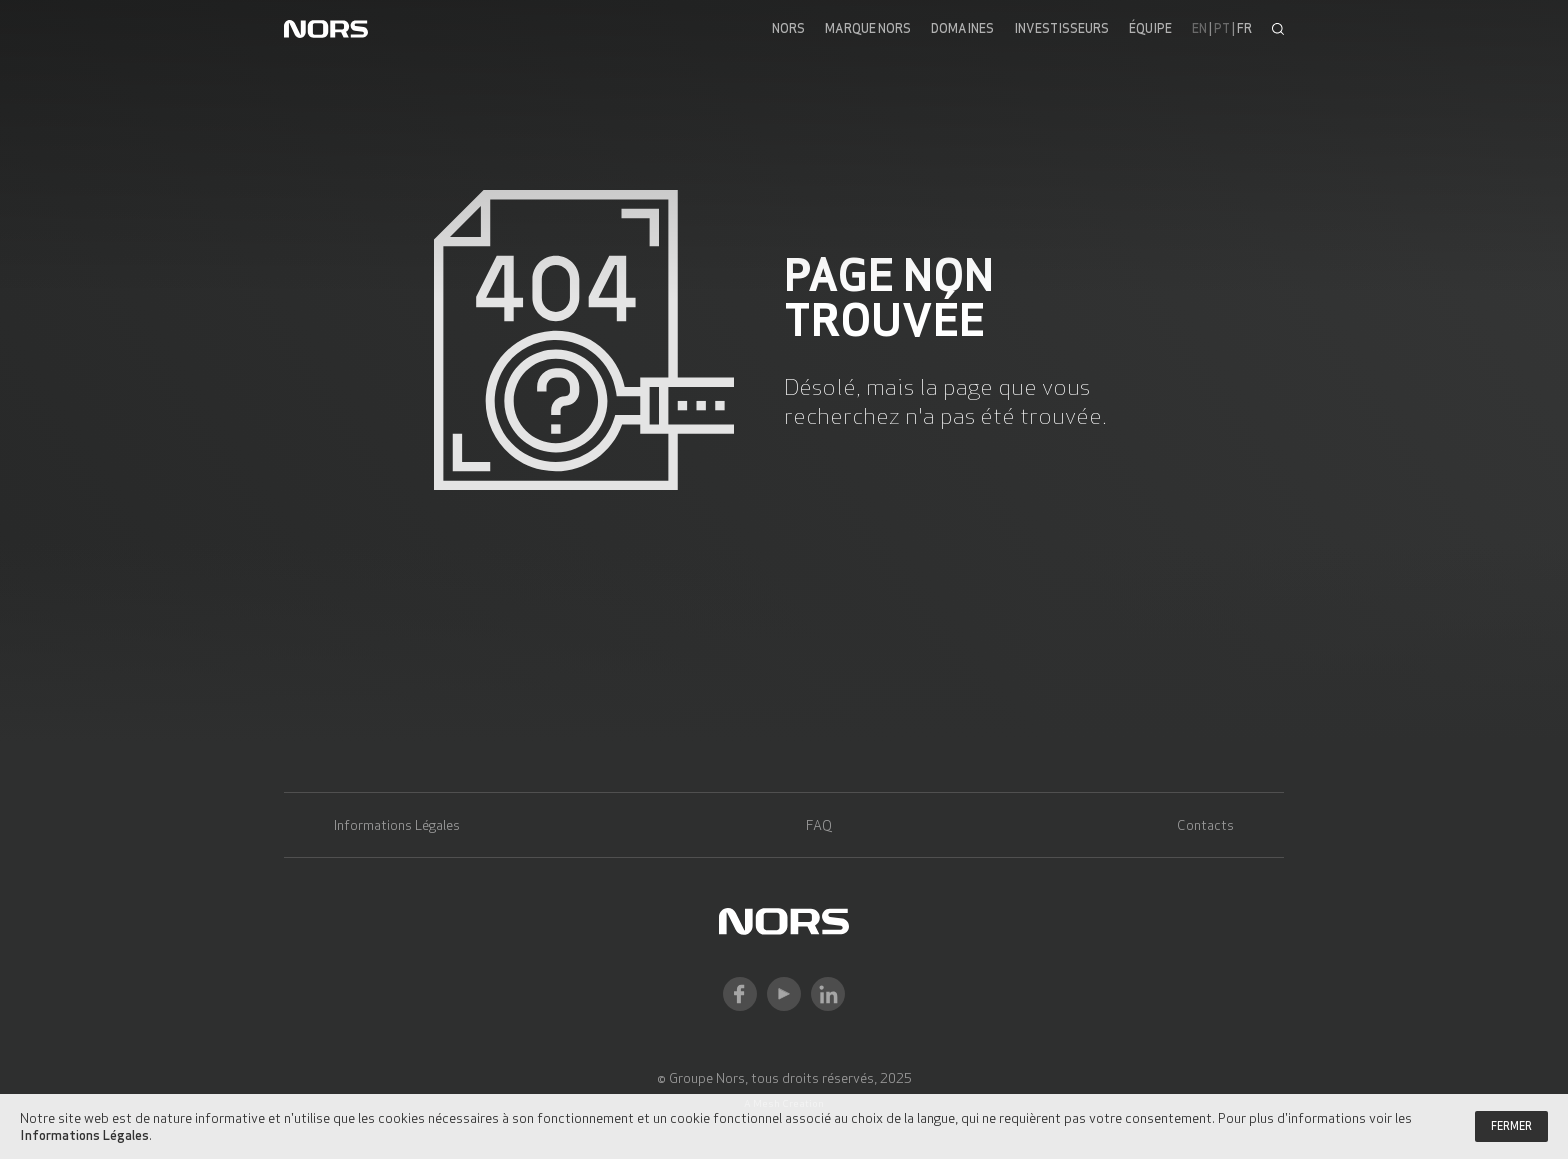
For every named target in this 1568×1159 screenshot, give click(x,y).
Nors (788, 28)
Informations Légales (397, 825)
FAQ (819, 825)
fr (1244, 28)
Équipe (1150, 28)
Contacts (1205, 825)
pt (1222, 28)
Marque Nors (868, 28)
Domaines (962, 28)
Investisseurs (1061, 28)
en (1199, 28)
